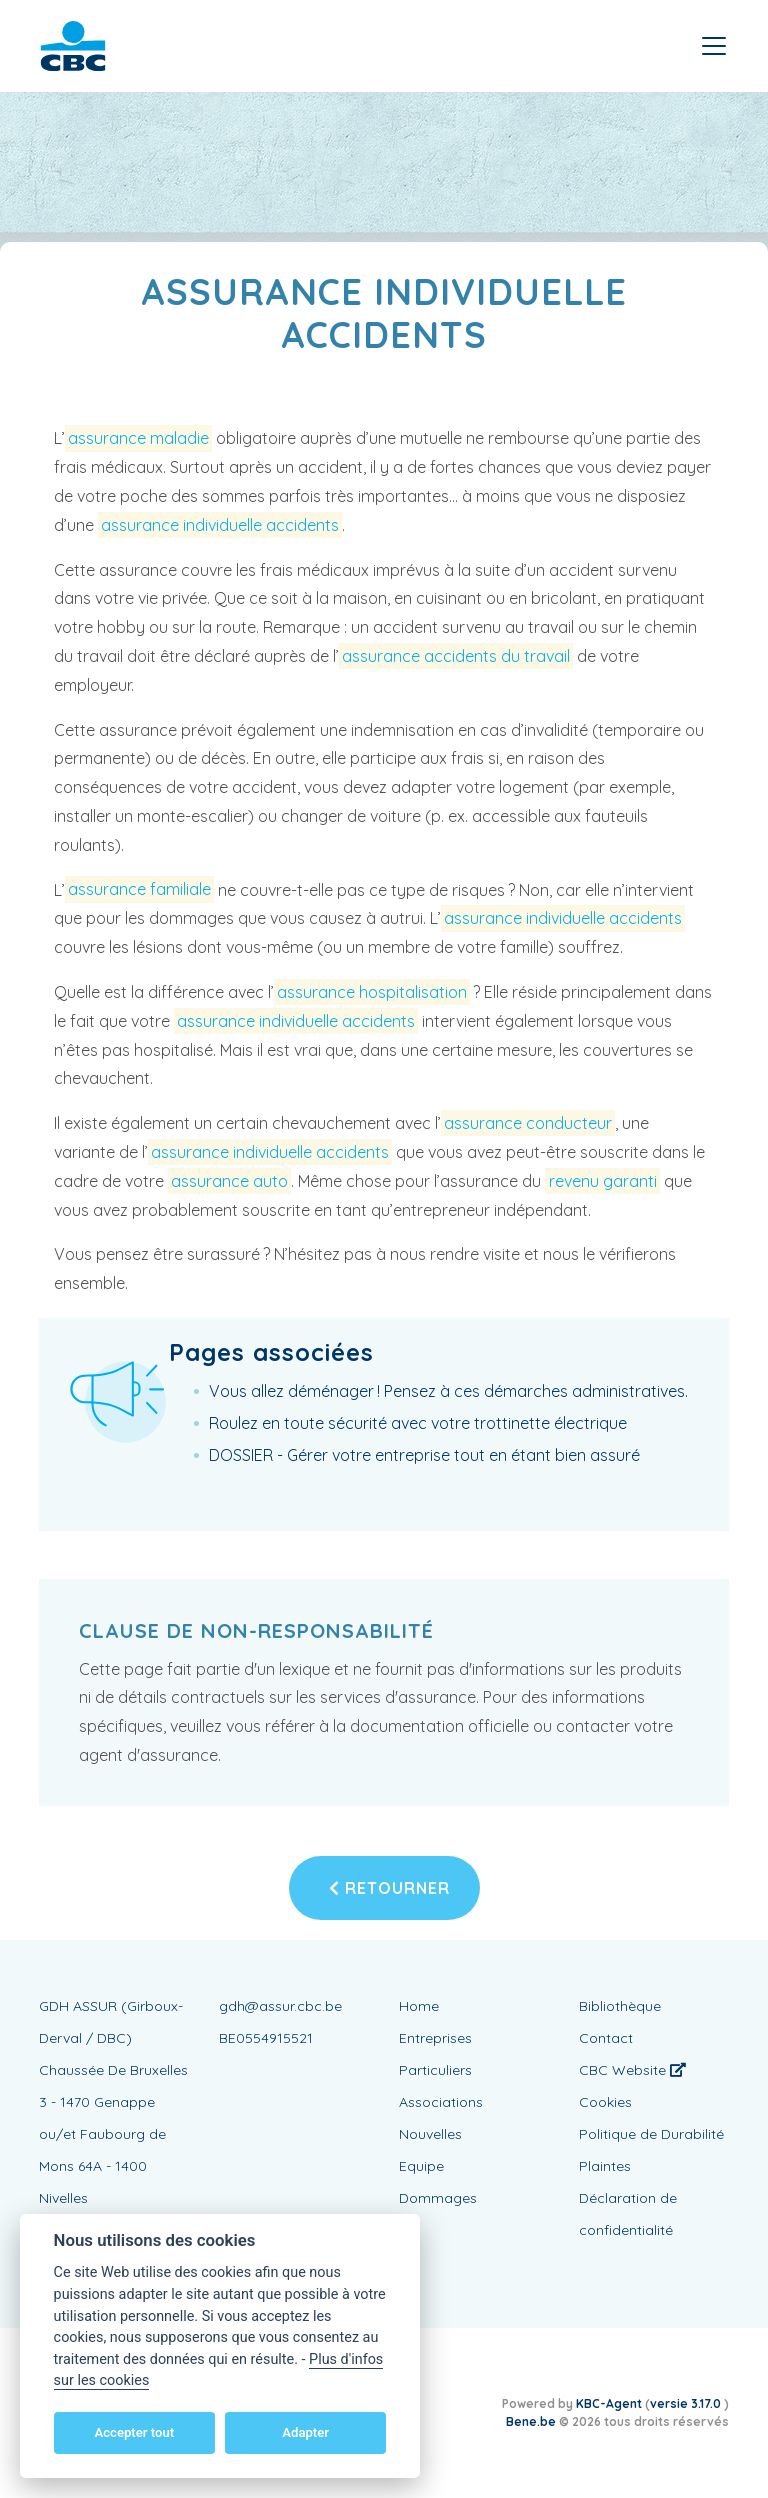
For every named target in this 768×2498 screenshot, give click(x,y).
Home (419, 2006)
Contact (606, 2038)
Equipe (421, 2166)
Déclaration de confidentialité (628, 2214)
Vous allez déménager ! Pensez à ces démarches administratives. (448, 1391)
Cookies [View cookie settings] (605, 2102)
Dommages (438, 2198)
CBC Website (632, 2070)
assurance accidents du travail (456, 656)
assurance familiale (139, 890)
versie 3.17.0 (687, 2403)
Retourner (389, 1888)
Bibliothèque (620, 2006)
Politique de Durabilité (651, 2134)
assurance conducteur (528, 1123)
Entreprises (435, 2038)
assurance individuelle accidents (220, 525)
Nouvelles (430, 2134)
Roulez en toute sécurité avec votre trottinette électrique (418, 1423)
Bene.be (531, 2421)
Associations (441, 2102)
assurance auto (229, 1181)
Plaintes (605, 2166)
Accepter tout (134, 2432)
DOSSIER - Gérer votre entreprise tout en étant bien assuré (424, 1455)
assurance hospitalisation (372, 992)
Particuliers (435, 2070)
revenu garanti (603, 1181)
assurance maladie (138, 438)
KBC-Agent (609, 2403)
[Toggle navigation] (714, 46)
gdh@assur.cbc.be (280, 2006)
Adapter (305, 2432)
